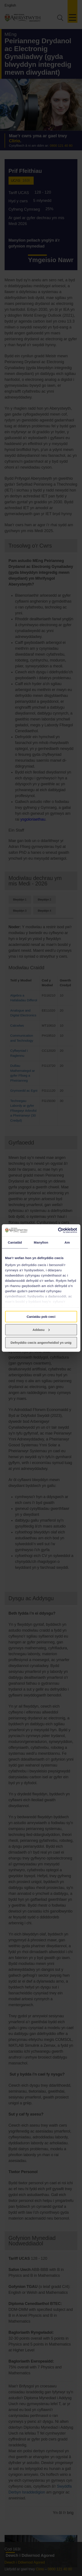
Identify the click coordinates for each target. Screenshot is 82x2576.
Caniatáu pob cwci (41, 1316)
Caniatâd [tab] (15, 1242)
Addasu (41, 1329)
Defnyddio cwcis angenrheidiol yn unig (40, 1342)
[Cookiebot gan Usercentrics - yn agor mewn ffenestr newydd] (58, 1230)
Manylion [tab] (41, 1242)
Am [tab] (67, 1242)
